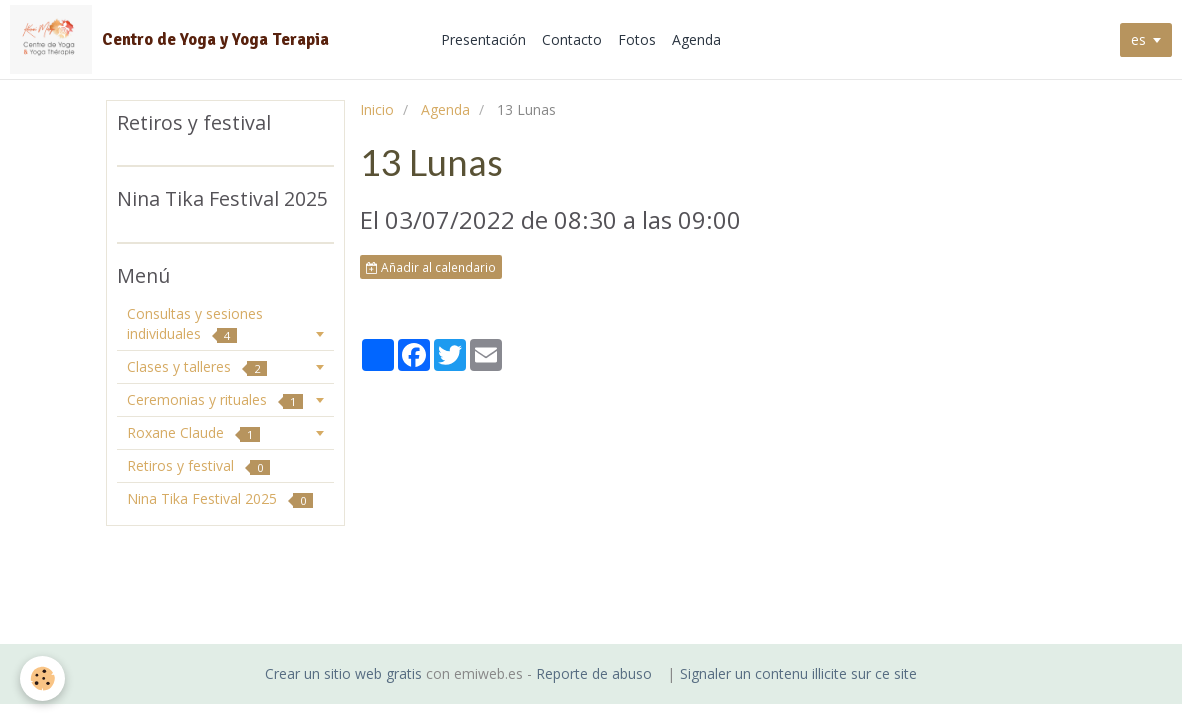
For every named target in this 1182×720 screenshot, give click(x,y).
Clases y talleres (197, 366)
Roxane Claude (193, 432)
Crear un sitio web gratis (343, 673)
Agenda (696, 39)
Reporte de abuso (594, 673)
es (1138, 39)
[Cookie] (42, 678)
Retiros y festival (198, 465)
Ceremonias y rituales (215, 399)
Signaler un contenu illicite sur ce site (798, 673)
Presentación (483, 39)
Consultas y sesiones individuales (195, 323)
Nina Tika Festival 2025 (220, 498)
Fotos (637, 39)
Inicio (377, 109)
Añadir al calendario (431, 267)
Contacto (572, 39)
